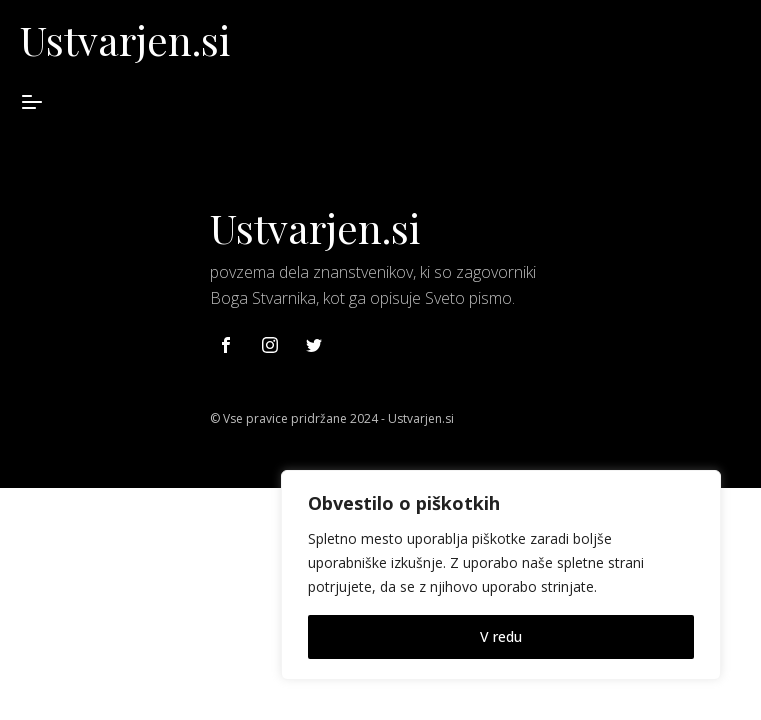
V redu (501, 636)
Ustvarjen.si (125, 39)
